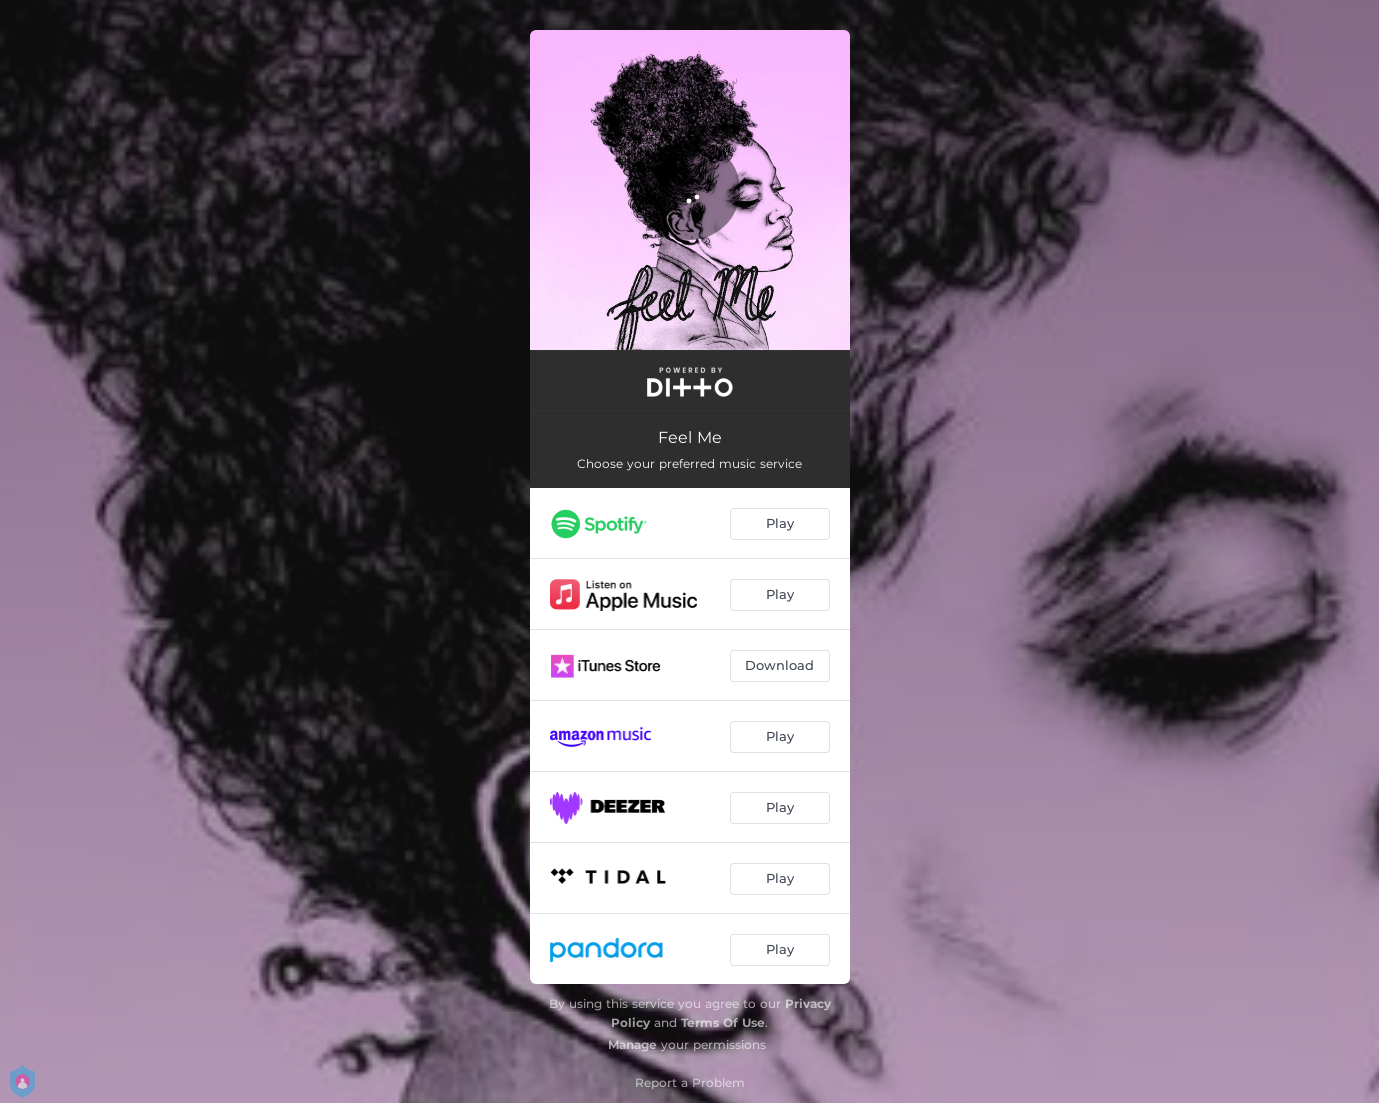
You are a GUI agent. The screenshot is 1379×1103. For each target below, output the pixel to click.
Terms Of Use (723, 1022)
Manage (632, 1044)
